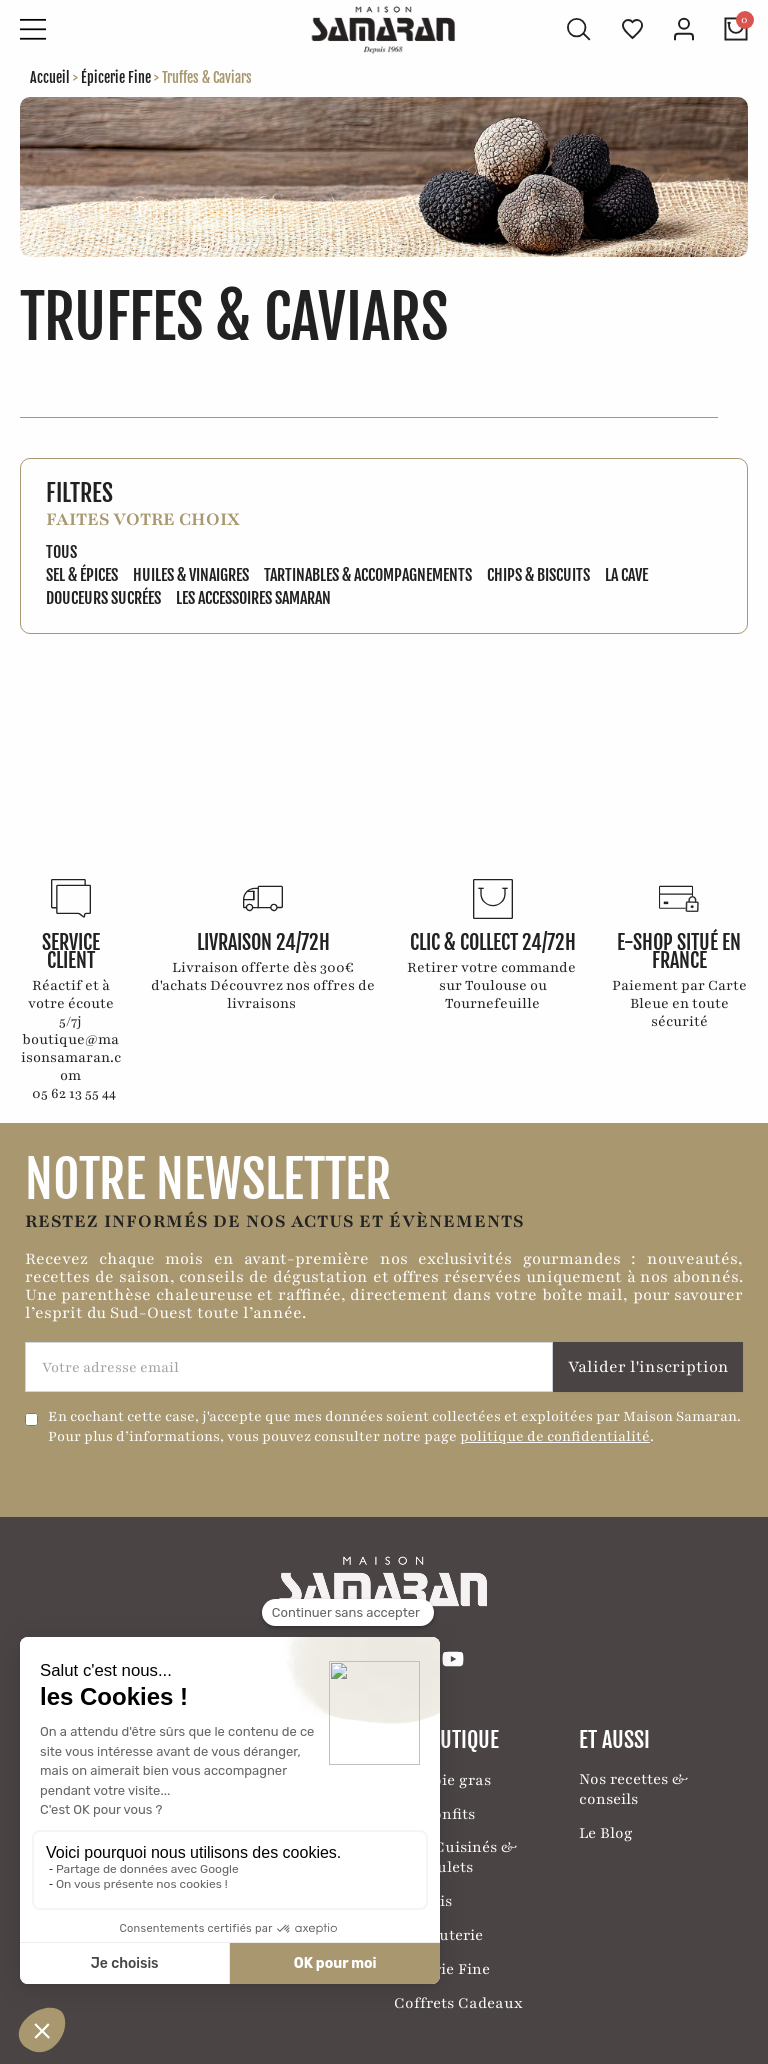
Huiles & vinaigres (191, 575)
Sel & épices (82, 575)
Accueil (50, 77)
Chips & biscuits (538, 575)
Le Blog (606, 1833)
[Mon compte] (684, 29)
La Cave (626, 575)
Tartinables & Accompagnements (368, 575)
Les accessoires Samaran (253, 598)
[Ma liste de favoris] (632, 29)
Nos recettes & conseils (633, 1789)
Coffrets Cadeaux (458, 2003)
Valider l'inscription (648, 1367)
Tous (61, 552)
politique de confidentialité (555, 1436)
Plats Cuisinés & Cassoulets (455, 1857)
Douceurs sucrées (103, 598)
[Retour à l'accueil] (383, 29)
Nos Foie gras (442, 1780)
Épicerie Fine (116, 77)
